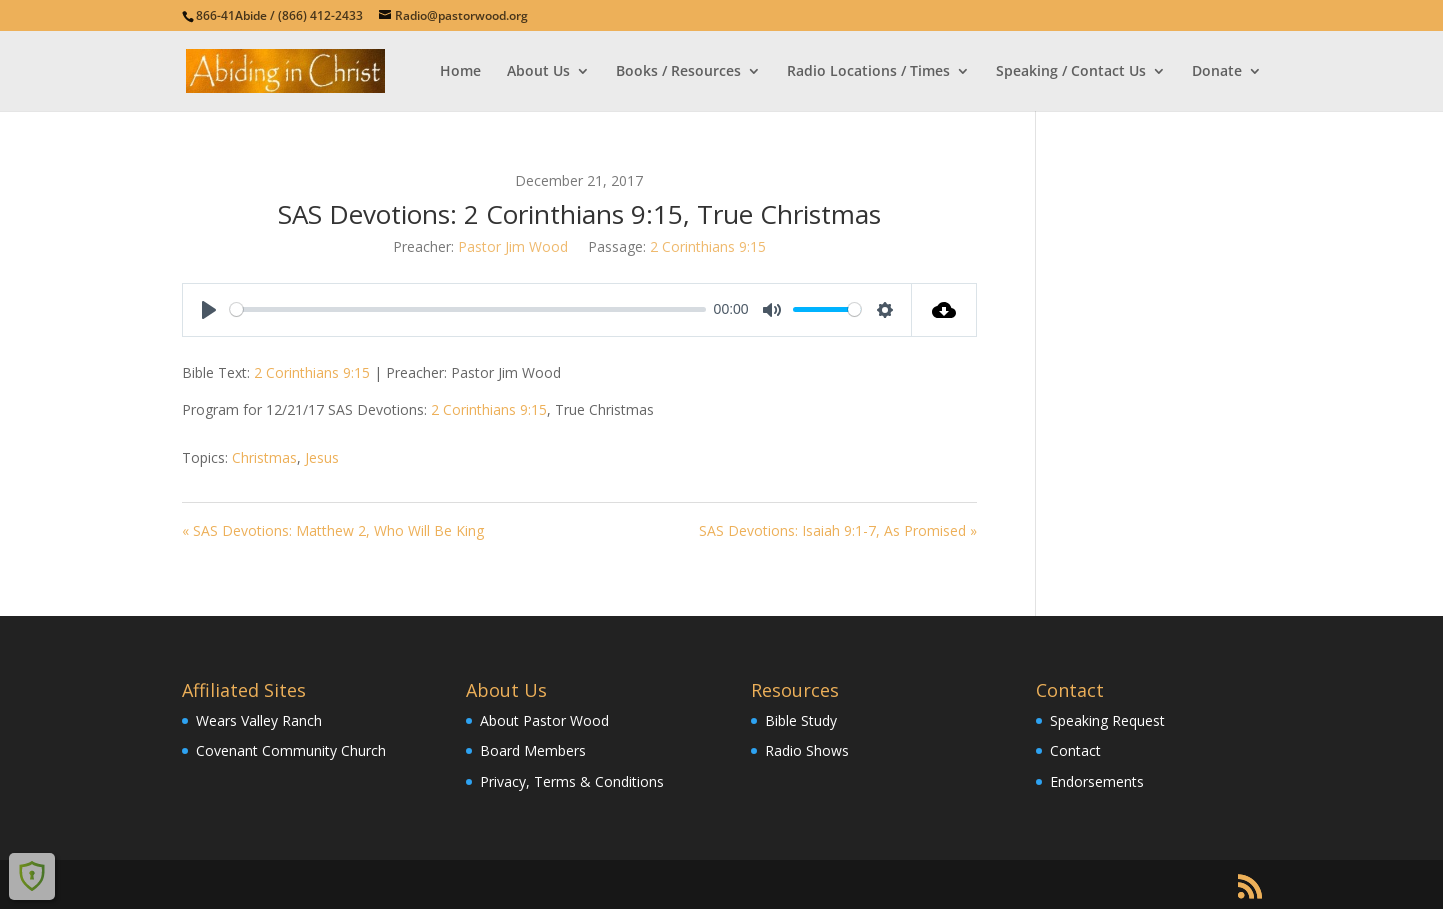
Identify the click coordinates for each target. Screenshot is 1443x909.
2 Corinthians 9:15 (708, 246)
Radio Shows (807, 750)
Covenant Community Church (291, 750)
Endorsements (1097, 781)
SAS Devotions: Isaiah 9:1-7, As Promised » (838, 530)
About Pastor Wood (544, 720)
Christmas (264, 457)
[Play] (209, 310)
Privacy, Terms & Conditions (572, 781)
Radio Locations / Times (868, 72)
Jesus (322, 457)
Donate (1217, 72)
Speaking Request (1107, 720)
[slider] (468, 309)
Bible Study (801, 720)
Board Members (533, 750)
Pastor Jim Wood (513, 246)
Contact (1075, 750)
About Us (538, 72)
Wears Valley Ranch (259, 720)
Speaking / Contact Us (1071, 72)
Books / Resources (678, 72)
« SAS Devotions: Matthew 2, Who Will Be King (333, 530)
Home (460, 72)
